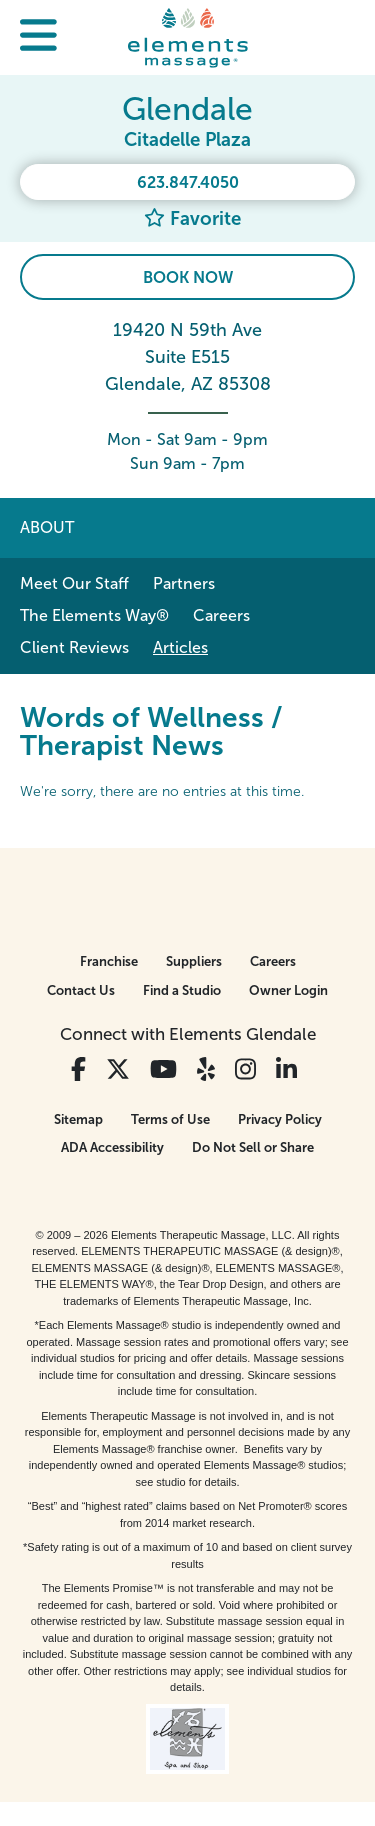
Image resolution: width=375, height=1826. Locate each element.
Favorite (192, 218)
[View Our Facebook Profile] (78, 1069)
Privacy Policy (280, 1119)
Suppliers (194, 961)
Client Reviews (74, 647)
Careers (221, 615)
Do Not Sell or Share (253, 1147)
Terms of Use (170, 1119)
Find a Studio (182, 990)
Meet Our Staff (74, 583)
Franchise (109, 961)
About (47, 527)
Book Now (188, 277)
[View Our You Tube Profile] (163, 1069)
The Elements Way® (94, 615)
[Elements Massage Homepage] (188, 37)
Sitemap (78, 1119)
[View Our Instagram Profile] (245, 1069)
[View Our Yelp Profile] (206, 1069)
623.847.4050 (188, 182)
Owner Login (288, 990)
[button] (38, 37)
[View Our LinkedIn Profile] (286, 1069)
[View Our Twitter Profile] (118, 1069)
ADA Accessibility (112, 1147)
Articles (180, 647)
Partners (184, 583)
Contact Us (81, 990)
